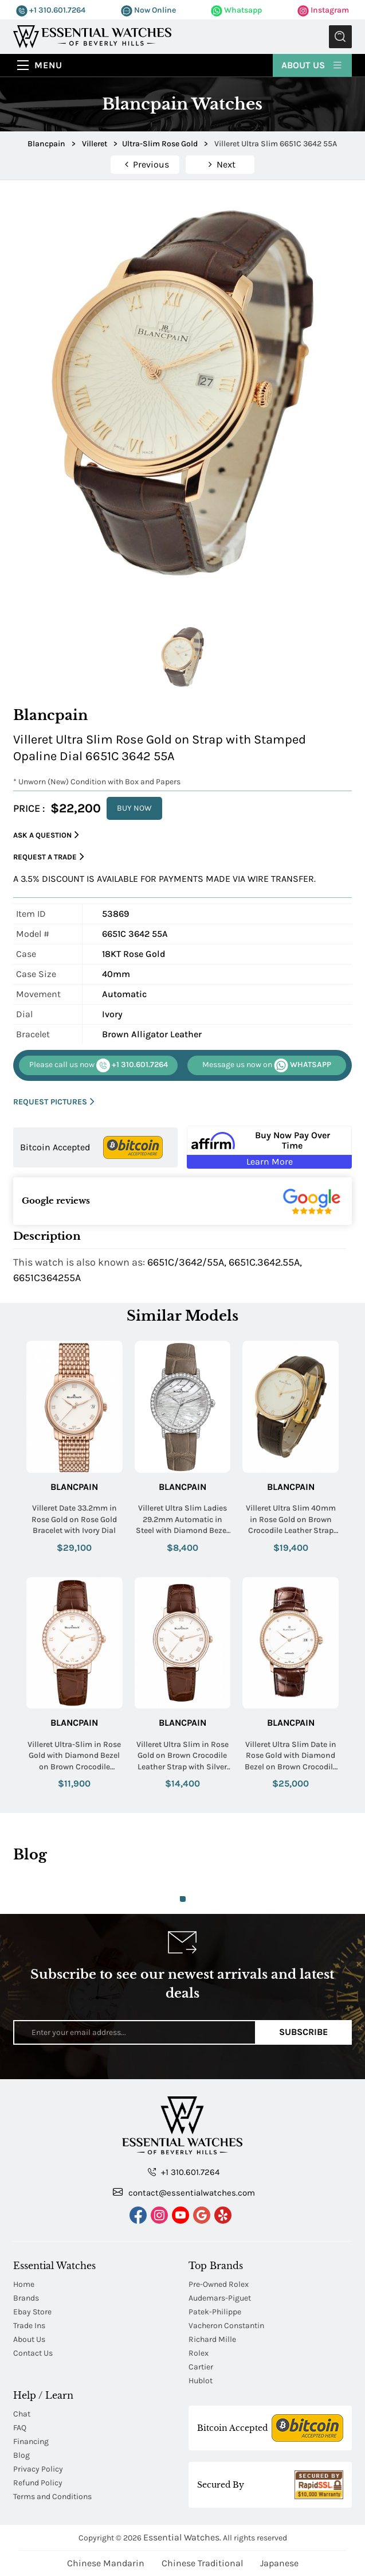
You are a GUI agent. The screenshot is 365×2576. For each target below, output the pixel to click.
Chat (21, 2414)
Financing (31, 2441)
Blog (21, 2455)
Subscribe (303, 2031)
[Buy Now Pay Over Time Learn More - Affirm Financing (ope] (269, 1147)
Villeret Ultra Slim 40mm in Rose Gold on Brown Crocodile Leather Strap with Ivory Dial (291, 1519)
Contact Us (33, 2353)
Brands (26, 2298)
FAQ (19, 2428)
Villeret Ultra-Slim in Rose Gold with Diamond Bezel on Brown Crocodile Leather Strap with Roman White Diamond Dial (74, 1756)
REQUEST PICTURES (54, 1101)
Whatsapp (236, 10)
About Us (312, 64)
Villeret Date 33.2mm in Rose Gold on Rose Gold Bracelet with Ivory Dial (74, 1519)
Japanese (279, 2563)
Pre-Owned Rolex (219, 2284)
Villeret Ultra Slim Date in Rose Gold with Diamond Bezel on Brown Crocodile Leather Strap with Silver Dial (291, 1756)
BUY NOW (134, 808)
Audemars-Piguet (220, 2298)
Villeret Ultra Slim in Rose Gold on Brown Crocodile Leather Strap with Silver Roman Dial (182, 1756)
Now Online (148, 10)
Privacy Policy (38, 2469)
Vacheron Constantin (226, 2325)
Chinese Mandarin (105, 2563)
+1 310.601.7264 (50, 10)
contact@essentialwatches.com (184, 2192)
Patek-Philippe (215, 2312)
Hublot (201, 2381)
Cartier (201, 2367)
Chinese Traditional (202, 2563)
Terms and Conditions (52, 2496)
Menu (48, 65)
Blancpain (74, 1486)
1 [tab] (183, 1899)
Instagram (323, 10)
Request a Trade (48, 856)
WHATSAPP (266, 1065)
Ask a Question (46, 835)
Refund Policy (37, 2483)
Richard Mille (212, 2339)
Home (23, 2284)
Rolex (199, 2353)
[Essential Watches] (92, 36)
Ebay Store (32, 2312)
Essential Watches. (182, 2537)
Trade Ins (29, 2325)
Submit (340, 36)
